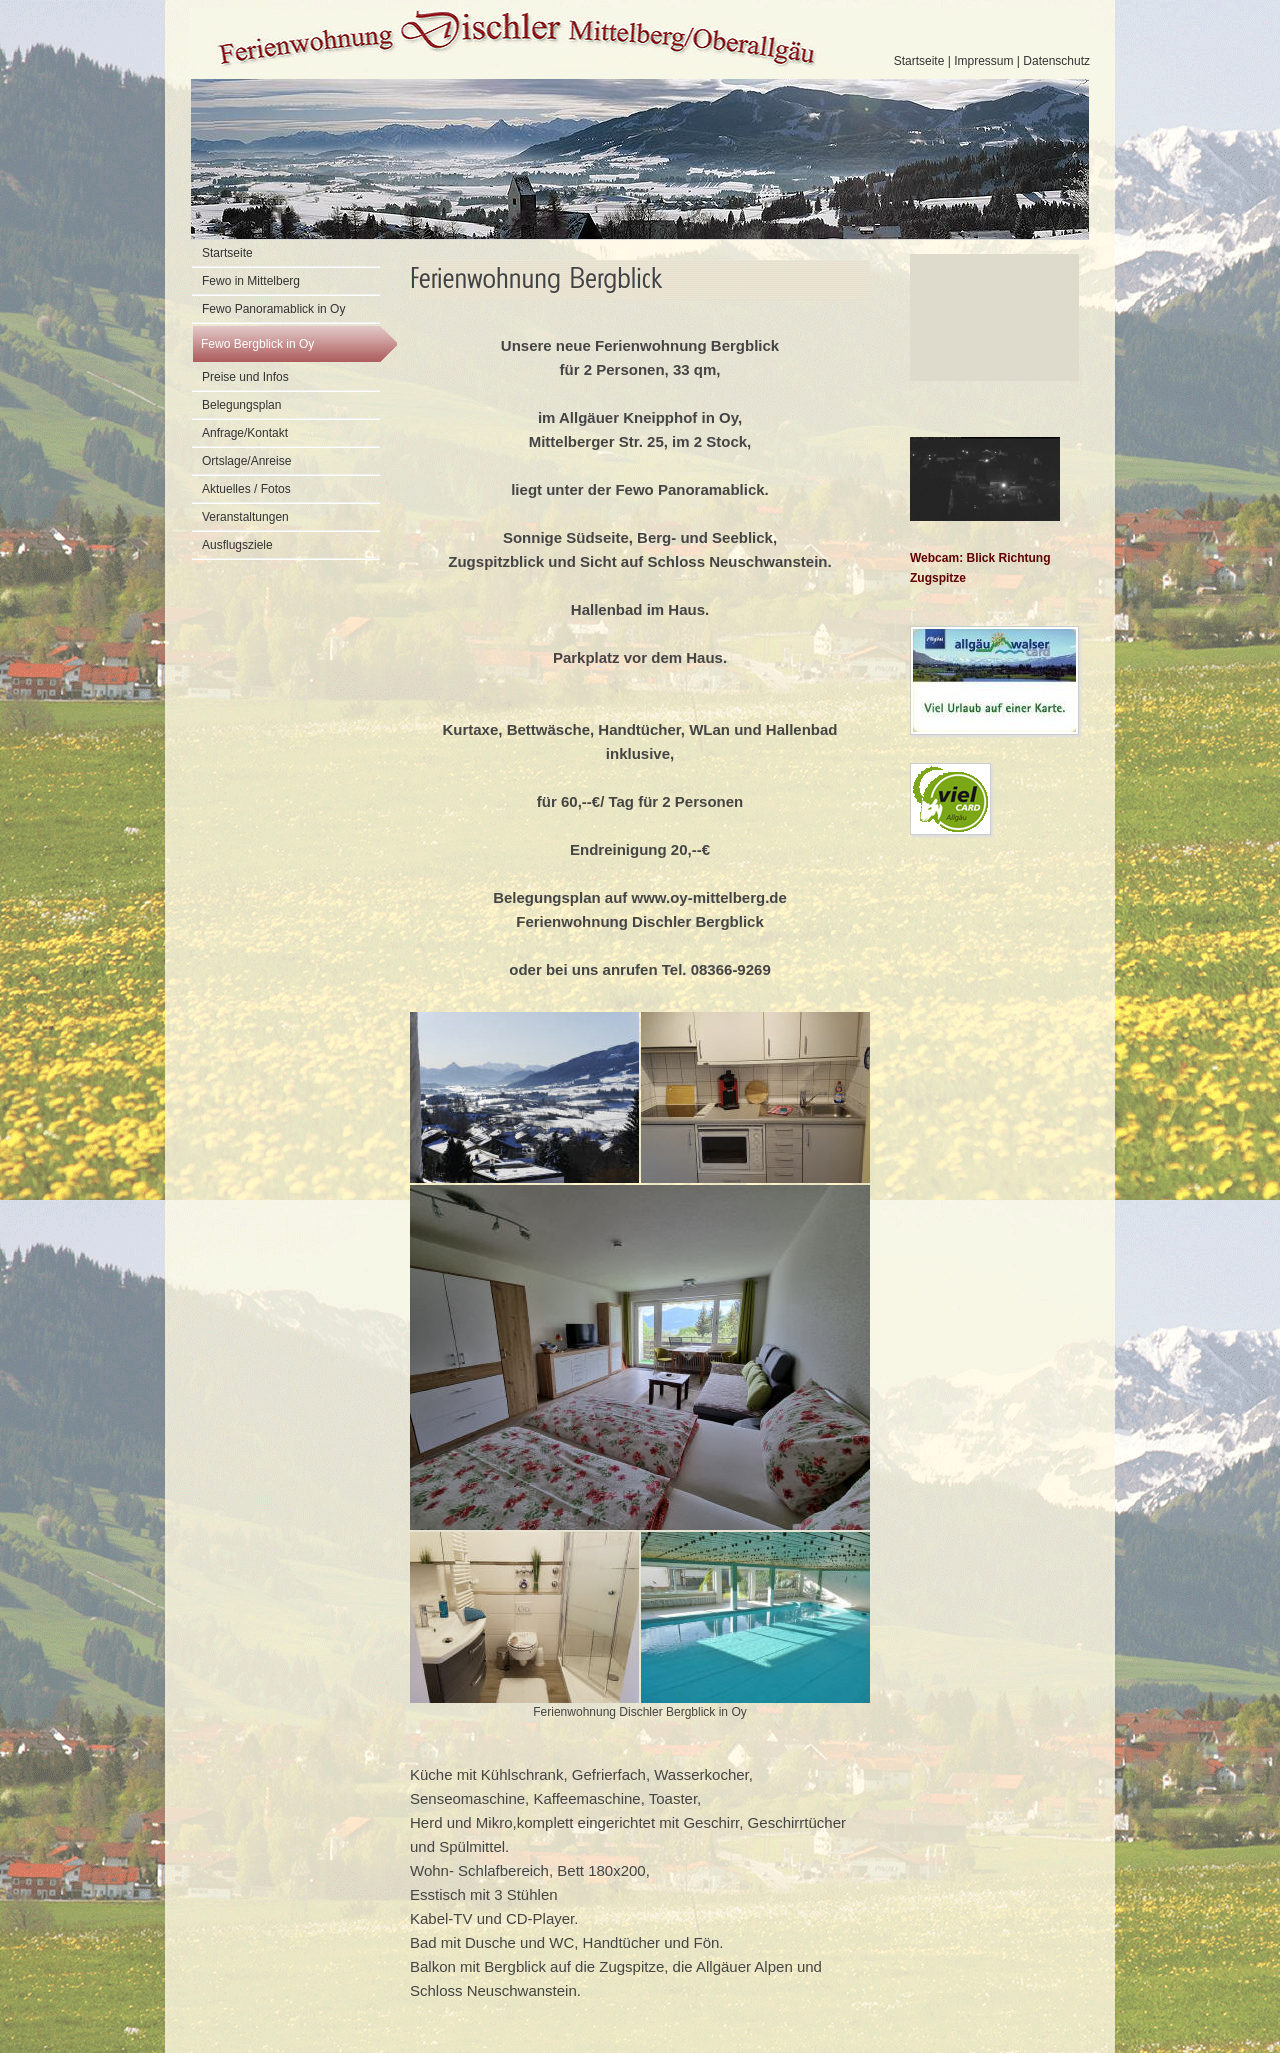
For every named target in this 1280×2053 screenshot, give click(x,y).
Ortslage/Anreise (246, 461)
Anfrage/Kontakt (245, 433)
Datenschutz (1056, 61)
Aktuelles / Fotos (246, 489)
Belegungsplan (241, 405)
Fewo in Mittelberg (251, 281)
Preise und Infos (245, 377)
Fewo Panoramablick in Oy (273, 309)
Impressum (983, 61)
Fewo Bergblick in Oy (257, 344)
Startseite (919, 61)
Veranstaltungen (245, 517)
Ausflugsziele (237, 545)
